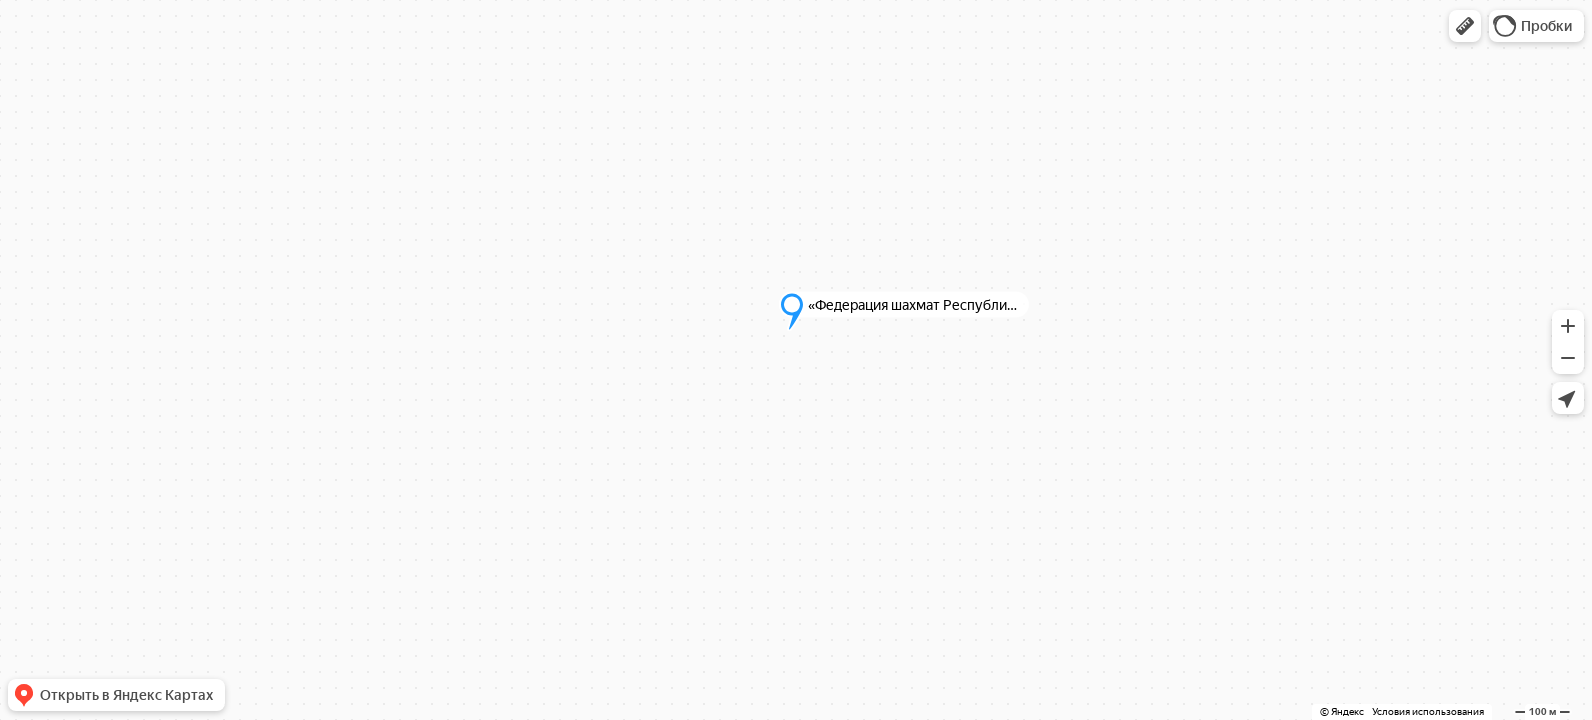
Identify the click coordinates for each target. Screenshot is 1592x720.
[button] (1465, 26)
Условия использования (1428, 711)
